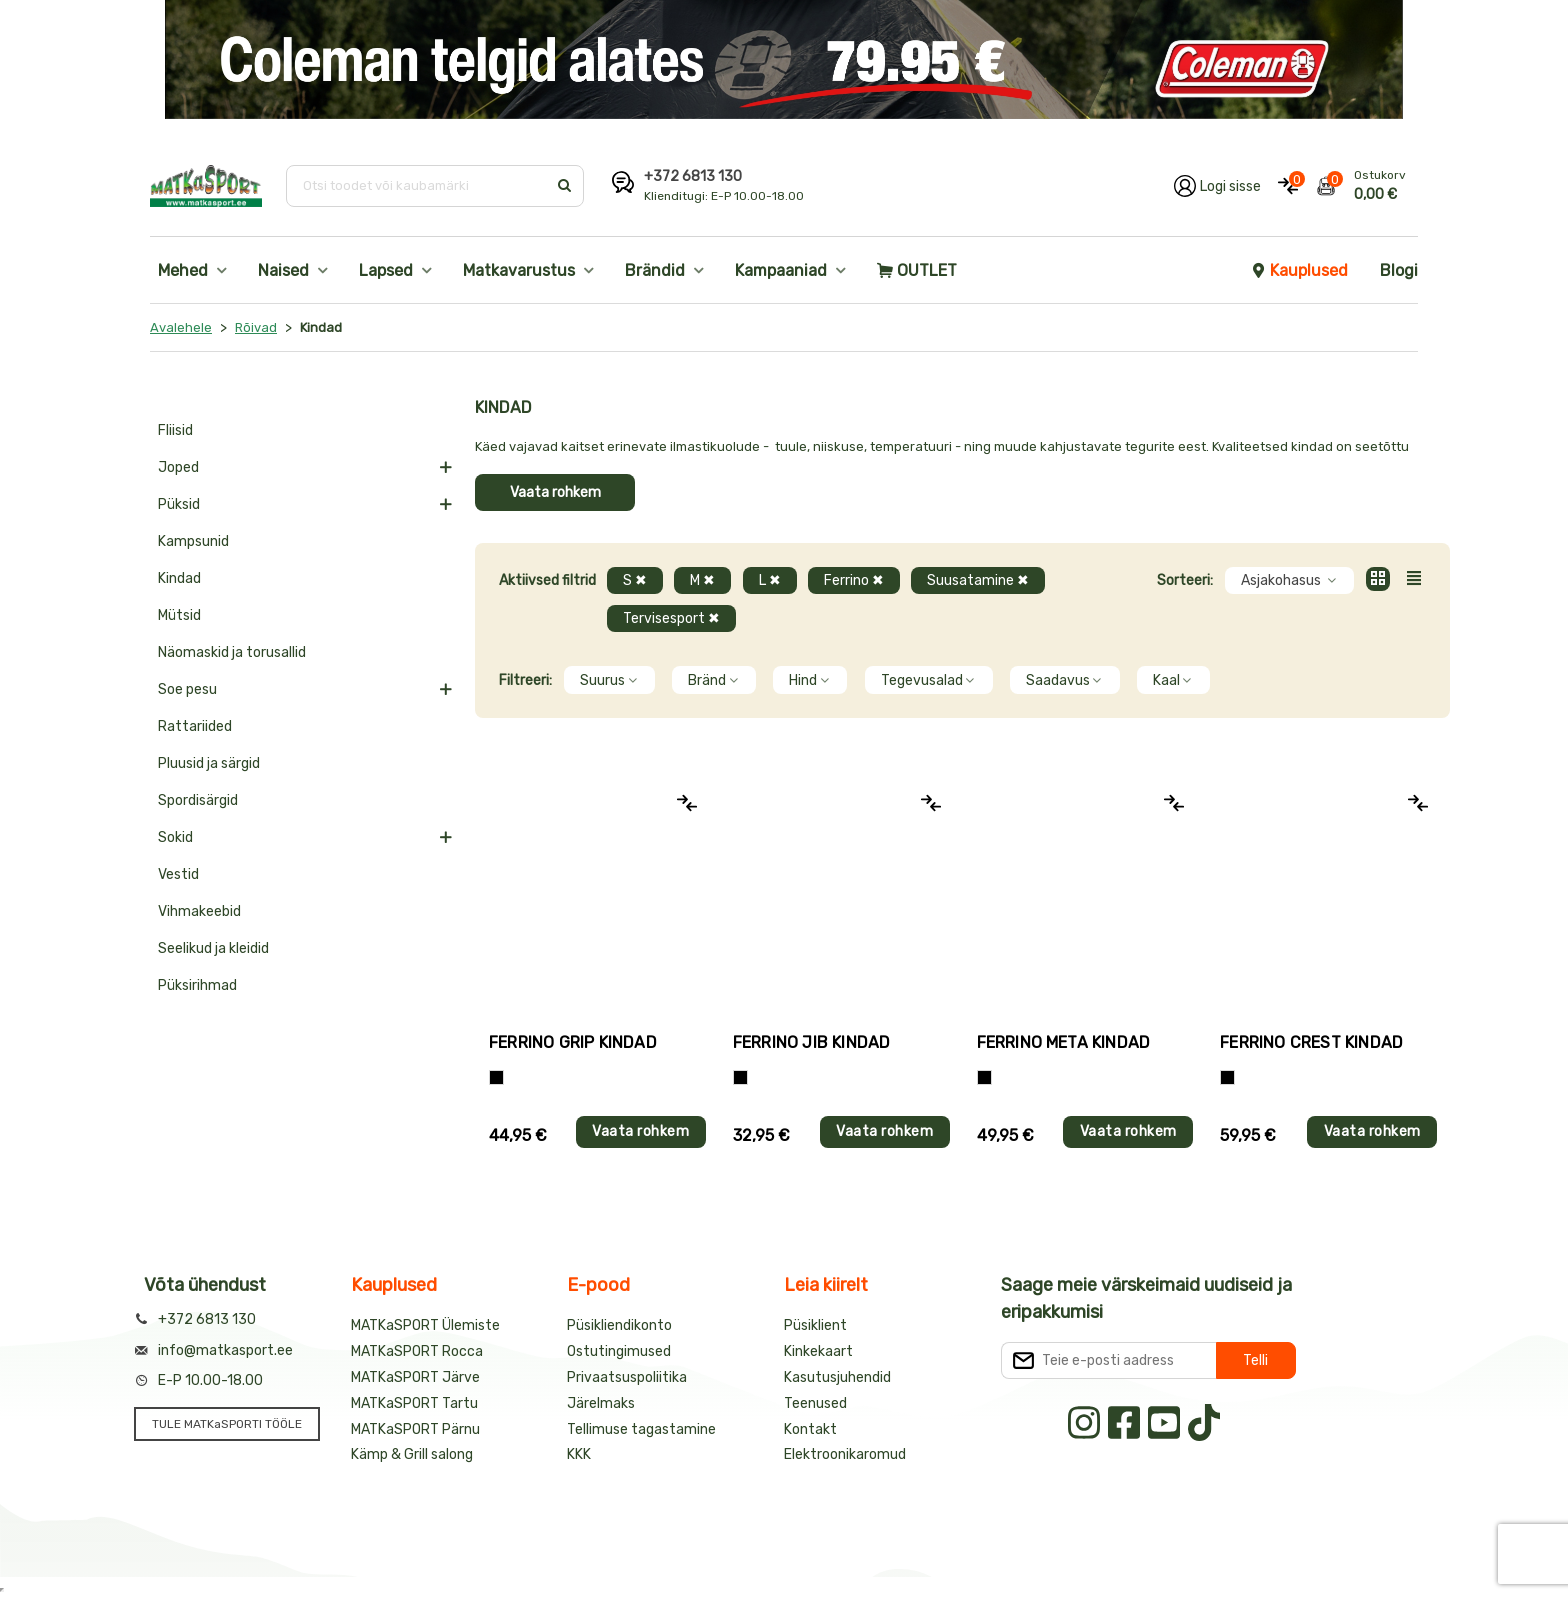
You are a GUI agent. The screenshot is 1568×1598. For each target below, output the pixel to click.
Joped (178, 467)
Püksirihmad (197, 985)
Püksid (179, 504)
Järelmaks (601, 1403)
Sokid (175, 837)
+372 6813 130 (693, 176)
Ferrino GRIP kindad (573, 1042)
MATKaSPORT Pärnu (415, 1429)
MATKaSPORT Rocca (417, 1351)
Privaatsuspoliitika (627, 1377)
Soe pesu (187, 689)
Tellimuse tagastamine (641, 1429)
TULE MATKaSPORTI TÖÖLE (227, 1424)
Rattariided (195, 726)
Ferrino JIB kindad (812, 1042)
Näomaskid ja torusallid (232, 652)
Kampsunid (193, 541)
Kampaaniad (781, 270)
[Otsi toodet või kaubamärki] (418, 186)
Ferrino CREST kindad (1311, 1042)
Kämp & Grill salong (412, 1454)
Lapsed (386, 270)
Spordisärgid (198, 800)
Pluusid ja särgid (209, 763)
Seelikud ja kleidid (213, 948)
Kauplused (1299, 270)
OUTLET (917, 270)
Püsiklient (815, 1325)
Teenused (815, 1403)
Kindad (179, 578)
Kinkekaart (818, 1351)
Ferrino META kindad (1064, 1042)
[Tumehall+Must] (496, 1077)
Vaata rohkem (555, 492)
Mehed (183, 270)
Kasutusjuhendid (837, 1377)
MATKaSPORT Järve (415, 1377)
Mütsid (179, 615)
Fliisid (175, 430)
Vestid (178, 874)
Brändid (655, 270)
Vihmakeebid (199, 911)
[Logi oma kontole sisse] (1217, 186)
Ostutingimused (619, 1351)
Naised (283, 270)
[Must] (740, 1077)
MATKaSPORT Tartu (414, 1403)
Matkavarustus (519, 270)
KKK (579, 1454)
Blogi (1399, 270)
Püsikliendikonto (619, 1325)
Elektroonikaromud (845, 1454)
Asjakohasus (1289, 580)
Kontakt (810, 1429)
